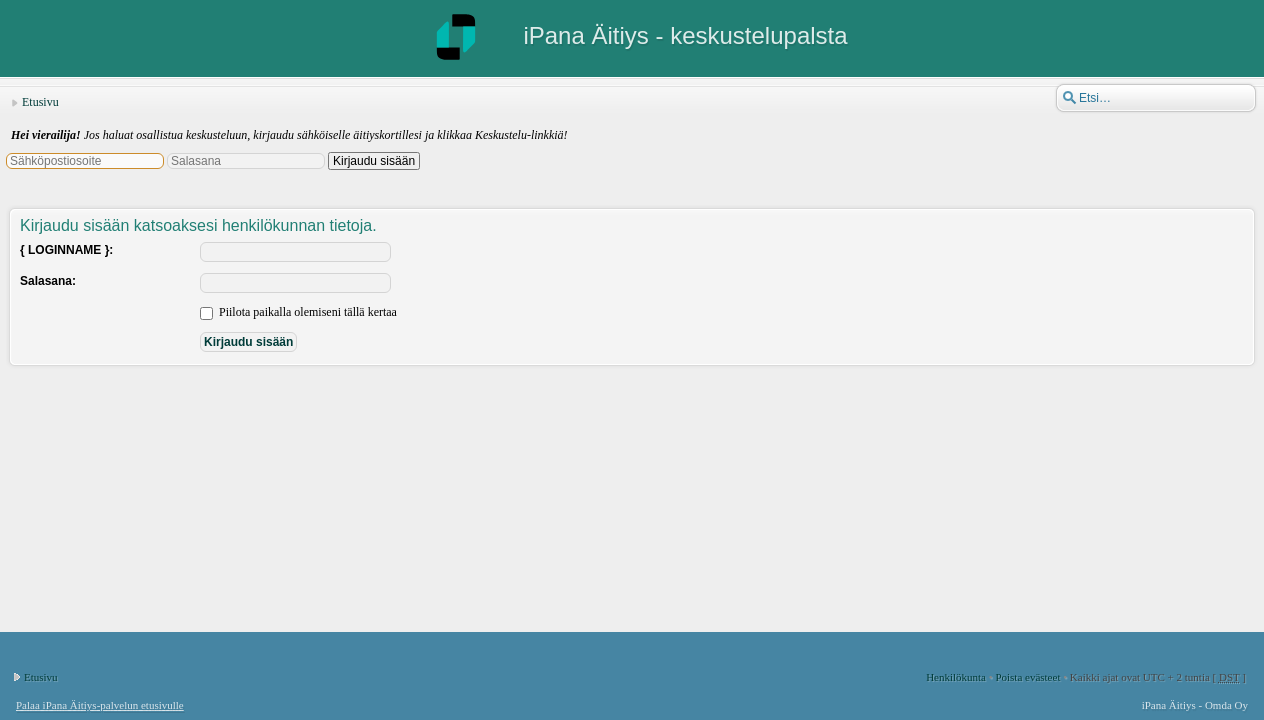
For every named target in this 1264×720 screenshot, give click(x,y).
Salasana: (48, 281)
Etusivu (40, 102)
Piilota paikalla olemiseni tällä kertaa (298, 312)
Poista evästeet (1027, 677)
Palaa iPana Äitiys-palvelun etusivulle (100, 705)
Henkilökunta (956, 677)
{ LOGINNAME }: (66, 250)
